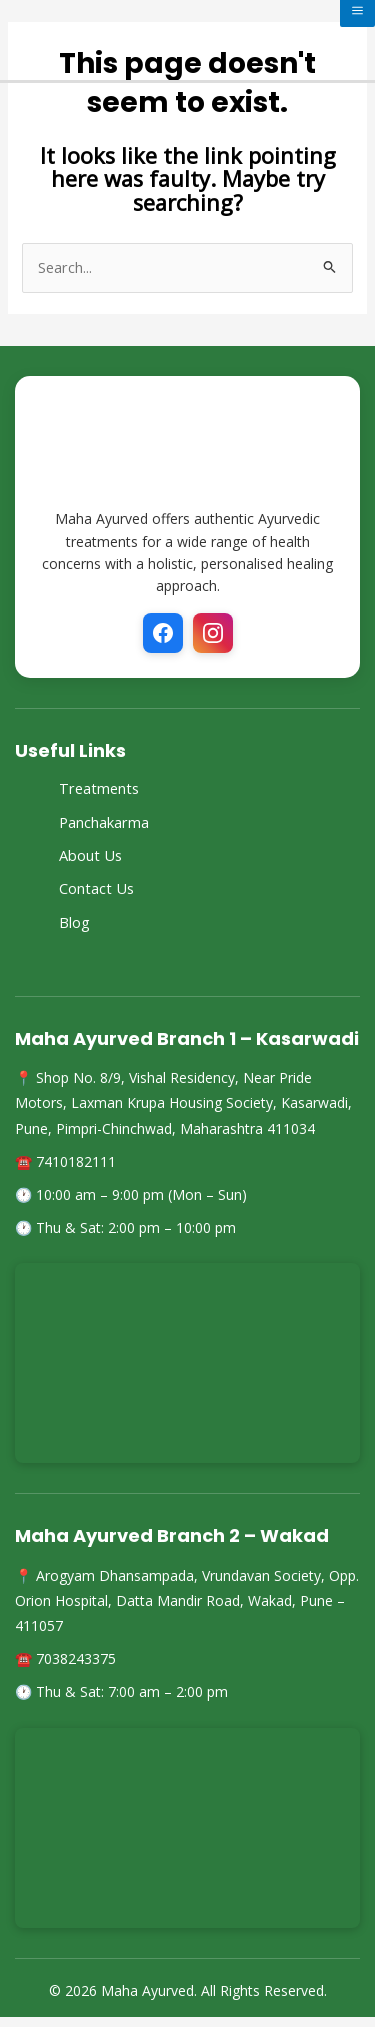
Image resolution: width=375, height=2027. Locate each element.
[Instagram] (213, 633)
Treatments (99, 788)
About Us (90, 855)
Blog (74, 922)
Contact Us (96, 888)
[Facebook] (163, 633)
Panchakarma (104, 822)
